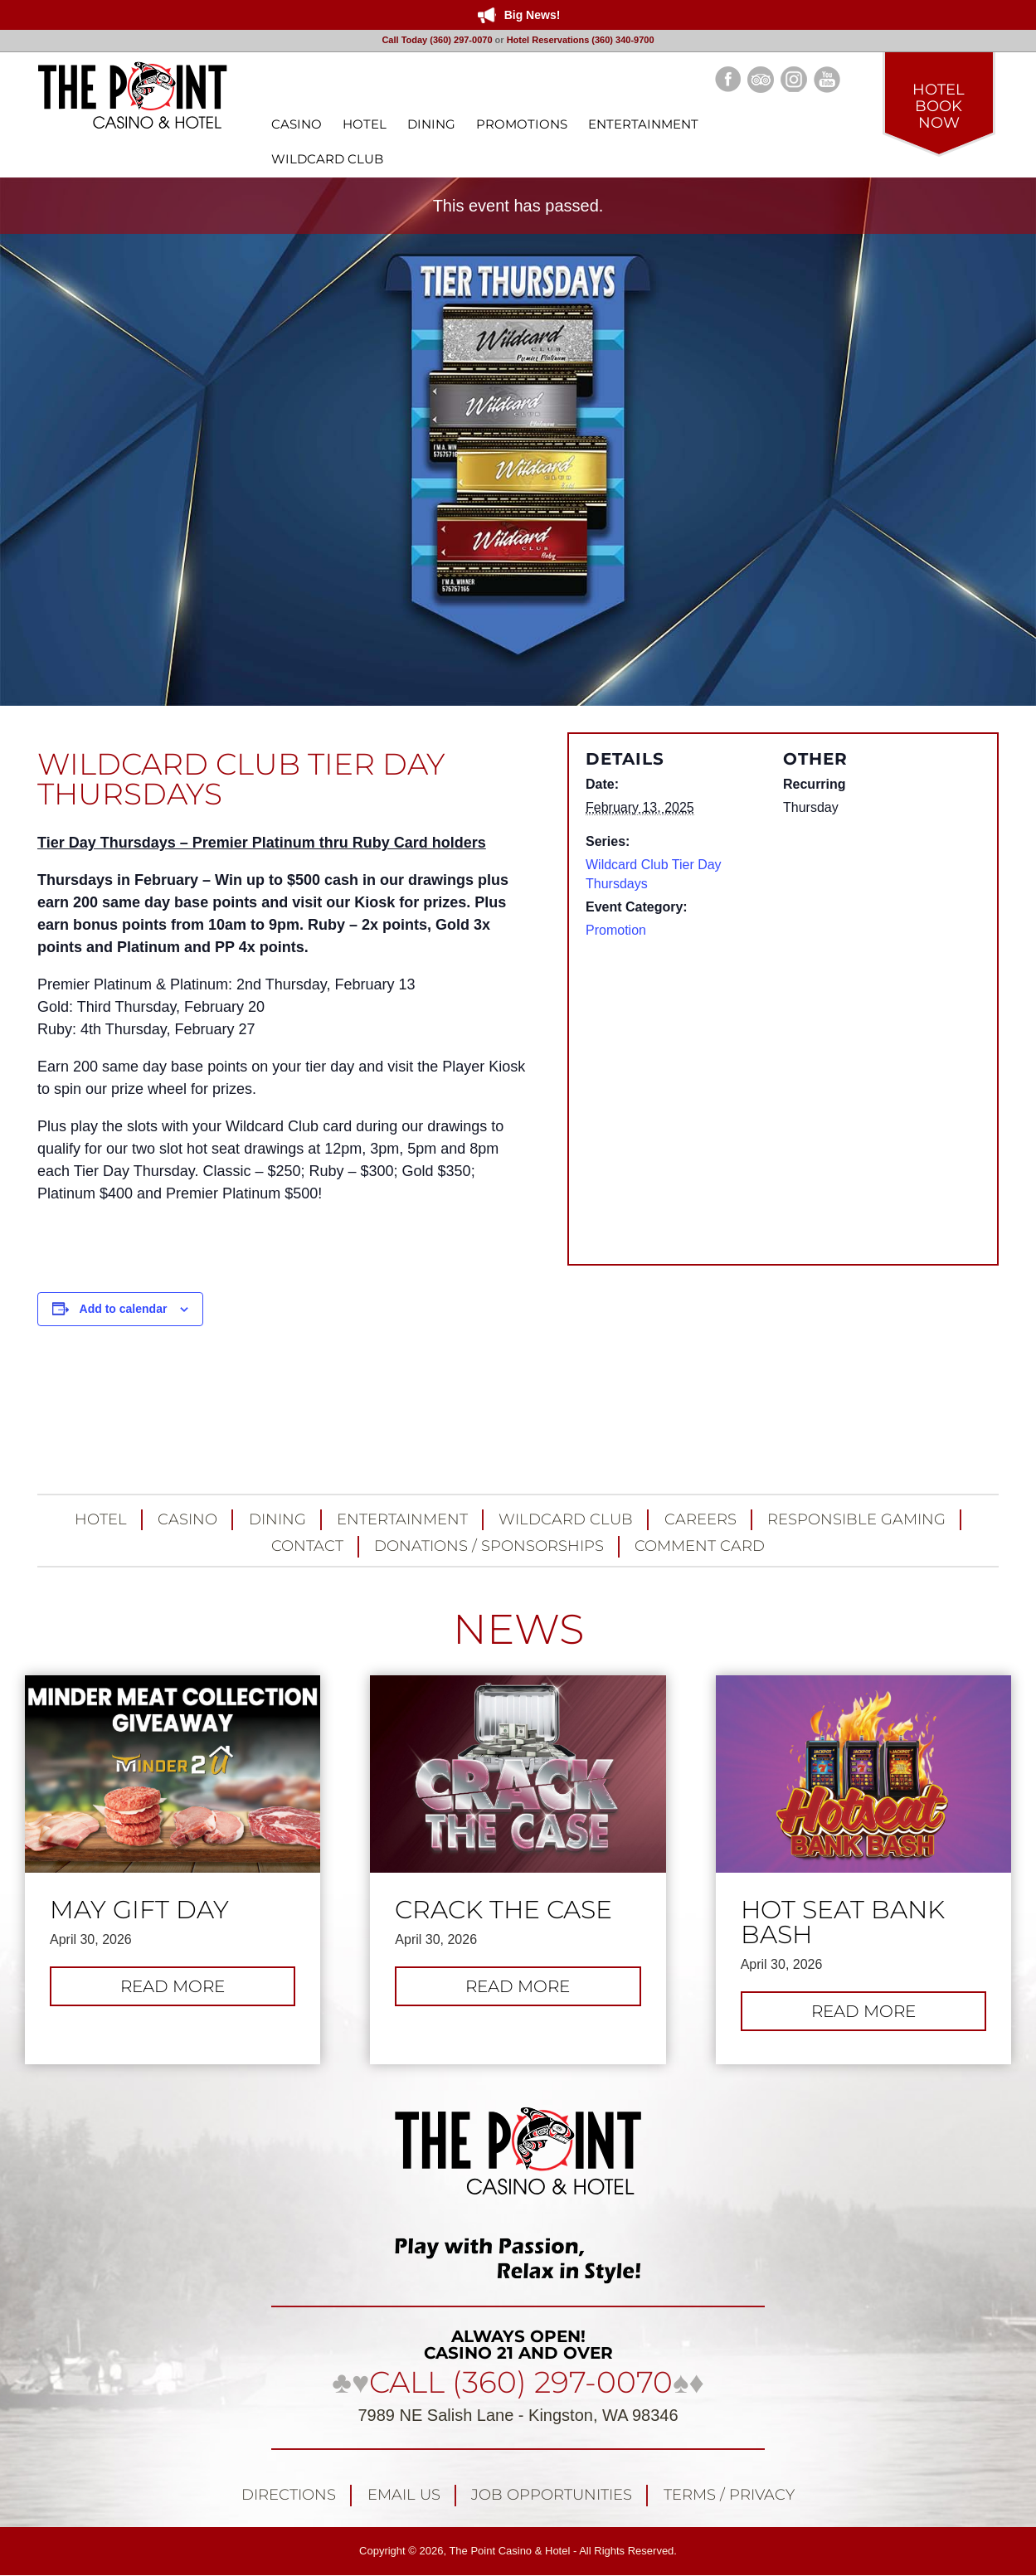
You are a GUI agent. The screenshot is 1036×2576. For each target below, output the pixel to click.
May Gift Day (139, 1910)
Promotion (616, 930)
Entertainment (402, 1519)
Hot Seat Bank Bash (843, 1922)
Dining (277, 1519)
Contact (307, 1546)
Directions (288, 2495)
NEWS (518, 1629)
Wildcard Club (566, 1519)
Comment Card (700, 1546)
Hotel (101, 1519)
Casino (187, 1519)
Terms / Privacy (729, 2495)
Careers (700, 1519)
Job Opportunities (551, 2495)
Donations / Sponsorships (489, 1546)
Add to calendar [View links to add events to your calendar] (124, 1308)
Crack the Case (503, 1910)
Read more (190, 1990)
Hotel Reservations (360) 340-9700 (580, 40)
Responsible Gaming (856, 1519)
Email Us (403, 2495)
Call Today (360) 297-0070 (437, 40)
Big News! (532, 15)
